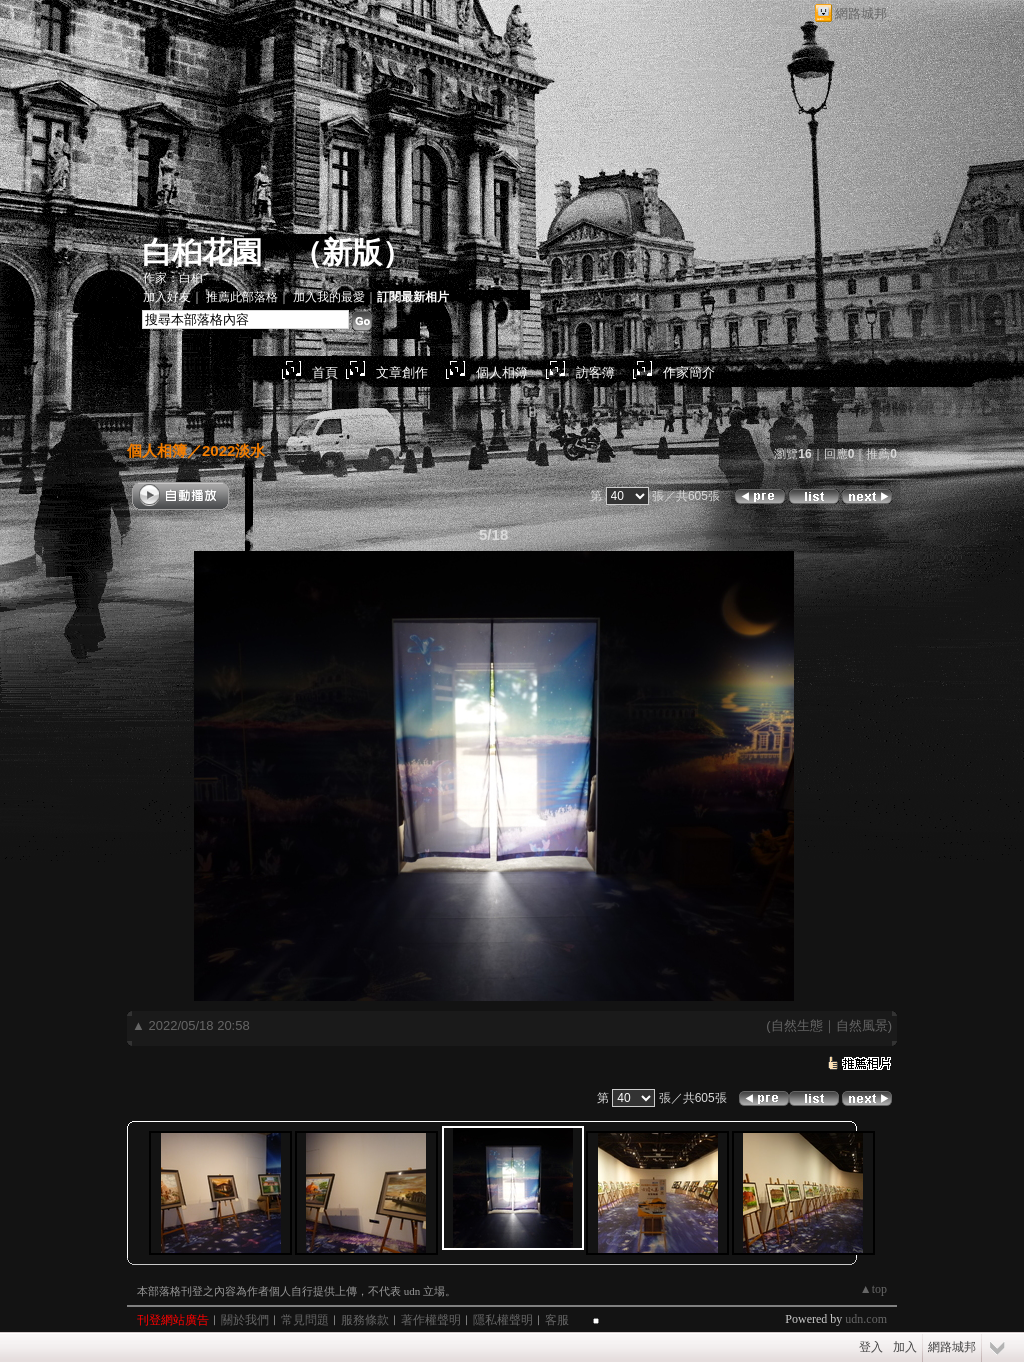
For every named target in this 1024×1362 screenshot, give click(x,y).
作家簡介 (689, 372)
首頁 (325, 372)
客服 (557, 1320)
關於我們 (245, 1320)
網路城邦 (861, 13)
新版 (352, 252)
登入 (871, 1347)
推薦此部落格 (242, 297)
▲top (873, 1289)
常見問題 (305, 1320)
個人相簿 (502, 372)
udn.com (866, 1319)
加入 (905, 1347)
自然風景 (862, 1025)
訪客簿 (595, 372)
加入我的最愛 (329, 297)
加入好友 (167, 297)
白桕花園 (202, 252)
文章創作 (402, 372)
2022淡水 (233, 450)
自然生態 (797, 1025)
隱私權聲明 (503, 1320)
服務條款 (365, 1320)
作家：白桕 (173, 278)
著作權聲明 (431, 1320)
